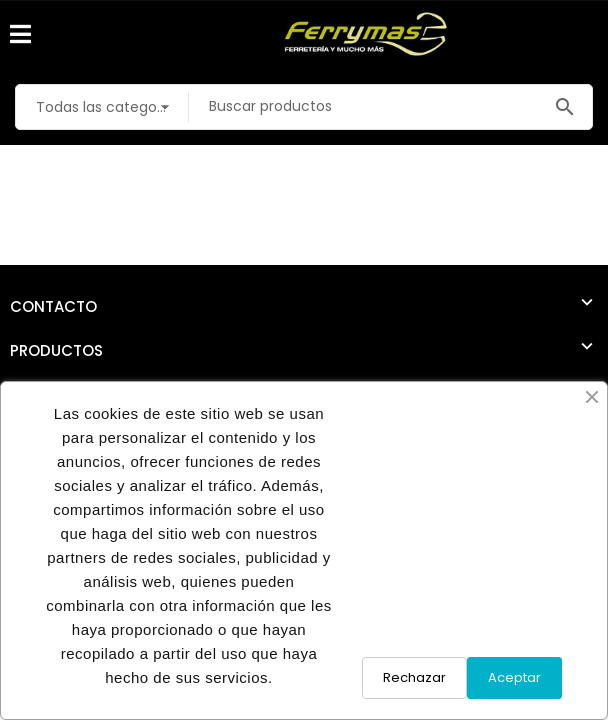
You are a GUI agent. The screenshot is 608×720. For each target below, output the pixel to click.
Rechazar (414, 677)
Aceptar (514, 677)
